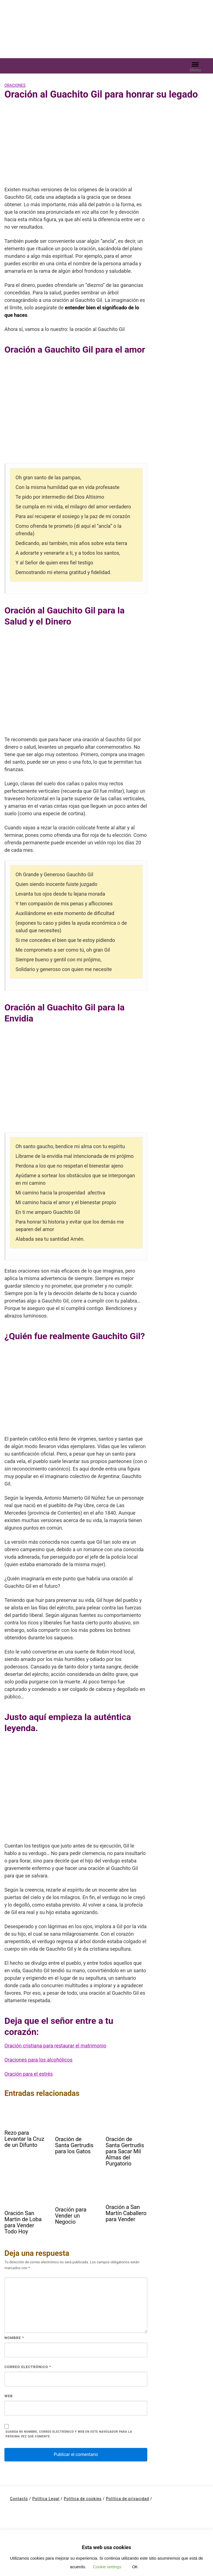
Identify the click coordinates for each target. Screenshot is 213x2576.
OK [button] (135, 2567)
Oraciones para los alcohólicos (38, 2060)
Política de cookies (83, 2498)
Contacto (19, 2498)
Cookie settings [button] (107, 2566)
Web (8, 2396)
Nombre (14, 2338)
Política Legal (46, 2498)
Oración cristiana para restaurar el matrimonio (55, 2045)
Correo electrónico (27, 2367)
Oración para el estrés (28, 2074)
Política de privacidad (127, 2498)
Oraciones (15, 85)
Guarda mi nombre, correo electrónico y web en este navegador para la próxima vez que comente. (69, 2434)
